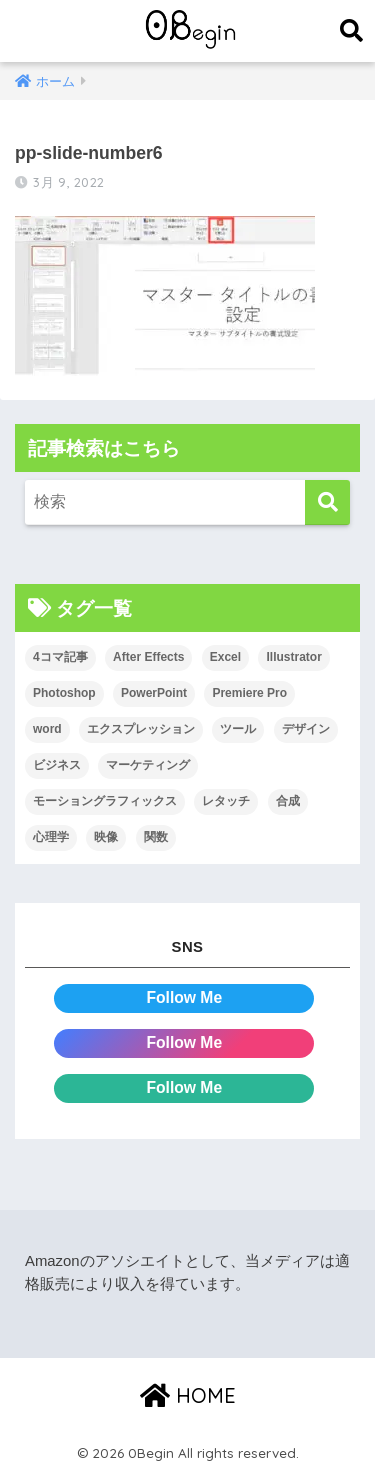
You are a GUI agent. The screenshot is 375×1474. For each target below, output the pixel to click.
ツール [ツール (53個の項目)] (238, 729)
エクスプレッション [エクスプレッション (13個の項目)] (141, 729)
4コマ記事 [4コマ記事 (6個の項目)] (60, 657)
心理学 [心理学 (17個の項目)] (51, 837)
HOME (188, 1395)
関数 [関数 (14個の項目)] (156, 837)
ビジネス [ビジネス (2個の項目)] (57, 765)
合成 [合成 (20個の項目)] (288, 801)
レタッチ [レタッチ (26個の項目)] (226, 801)
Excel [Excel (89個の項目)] (225, 657)
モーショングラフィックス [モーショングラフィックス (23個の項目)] (105, 801)
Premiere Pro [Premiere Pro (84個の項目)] (249, 693)
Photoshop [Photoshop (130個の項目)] (64, 693)
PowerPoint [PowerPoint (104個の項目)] (154, 693)
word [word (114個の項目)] (47, 729)
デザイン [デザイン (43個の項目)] (306, 729)
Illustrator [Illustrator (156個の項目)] (293, 657)
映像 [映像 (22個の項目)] (106, 837)
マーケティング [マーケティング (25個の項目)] (148, 765)
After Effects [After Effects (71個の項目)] (148, 657)
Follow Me (184, 997)
